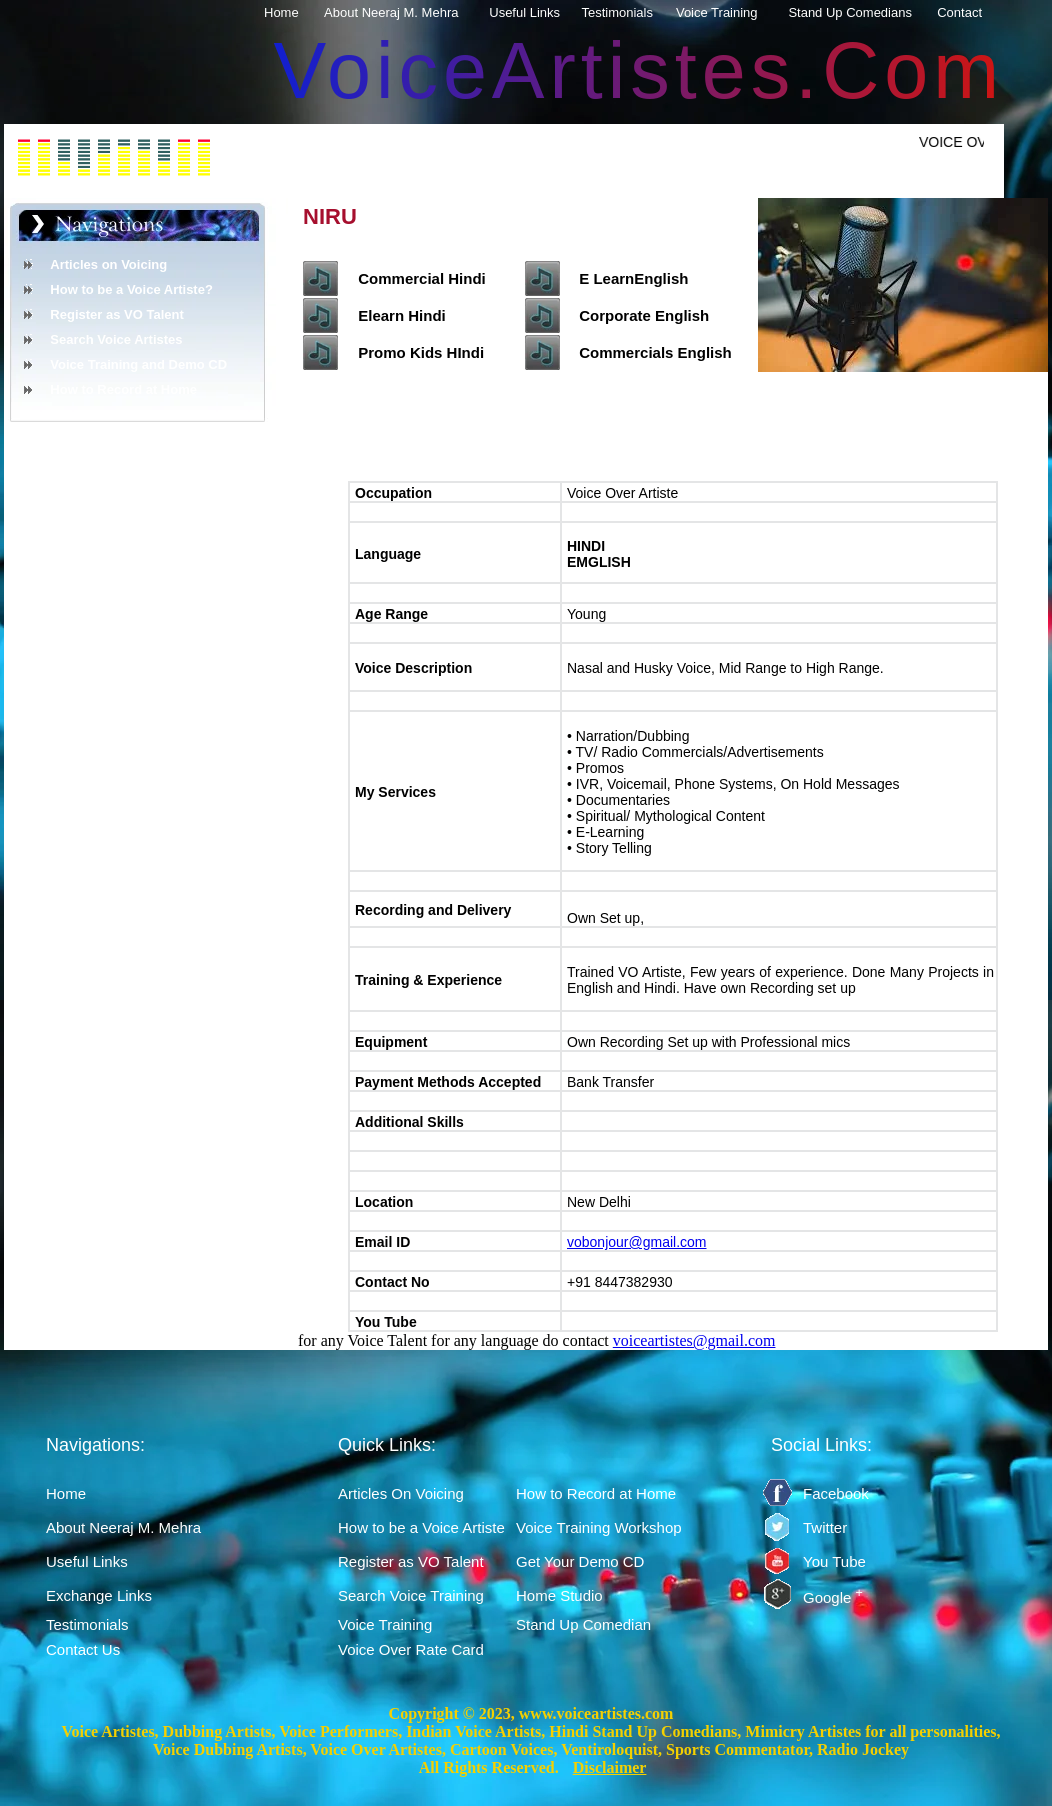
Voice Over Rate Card (411, 1649)
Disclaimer (610, 1767)
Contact (970, 12)
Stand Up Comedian (583, 1624)
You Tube (834, 1561)
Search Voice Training (411, 1595)
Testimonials (629, 12)
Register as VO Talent (116, 314)
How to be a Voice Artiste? (131, 289)
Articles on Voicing (108, 264)
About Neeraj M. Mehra (402, 12)
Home (292, 12)
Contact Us (83, 1649)
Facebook (836, 1493)
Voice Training (728, 12)
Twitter (825, 1527)
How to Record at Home (123, 389)
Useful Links (535, 12)
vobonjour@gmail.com (637, 1242)
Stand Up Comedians (862, 12)
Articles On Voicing (401, 1493)
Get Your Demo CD (580, 1561)
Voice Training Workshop (599, 1527)
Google (833, 1597)
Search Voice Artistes (116, 339)
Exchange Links (99, 1595)
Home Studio (559, 1595)
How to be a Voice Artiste (421, 1527)
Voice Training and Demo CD (138, 364)
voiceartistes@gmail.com (694, 1340)
